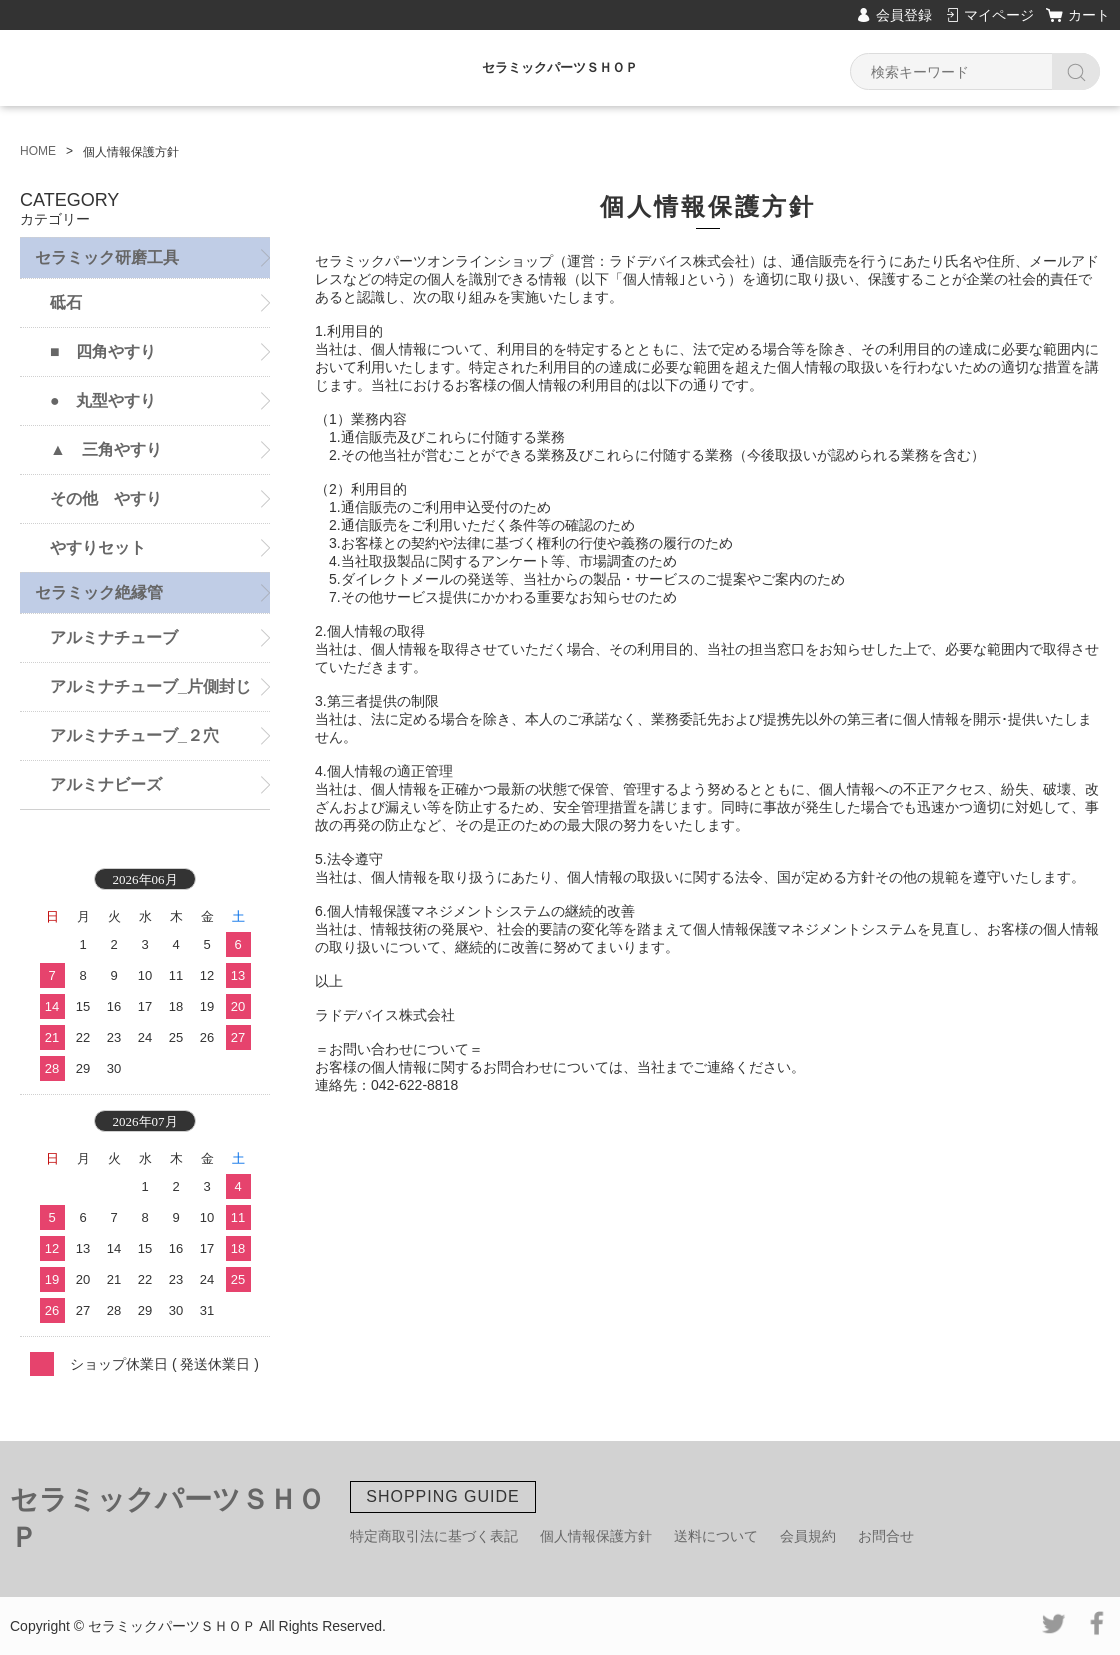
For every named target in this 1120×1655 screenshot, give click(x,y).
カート (1089, 15)
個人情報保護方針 (596, 1536)
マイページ (999, 15)
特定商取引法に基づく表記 (434, 1536)
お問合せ (886, 1536)
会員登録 (904, 15)
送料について (716, 1536)
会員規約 (808, 1536)
